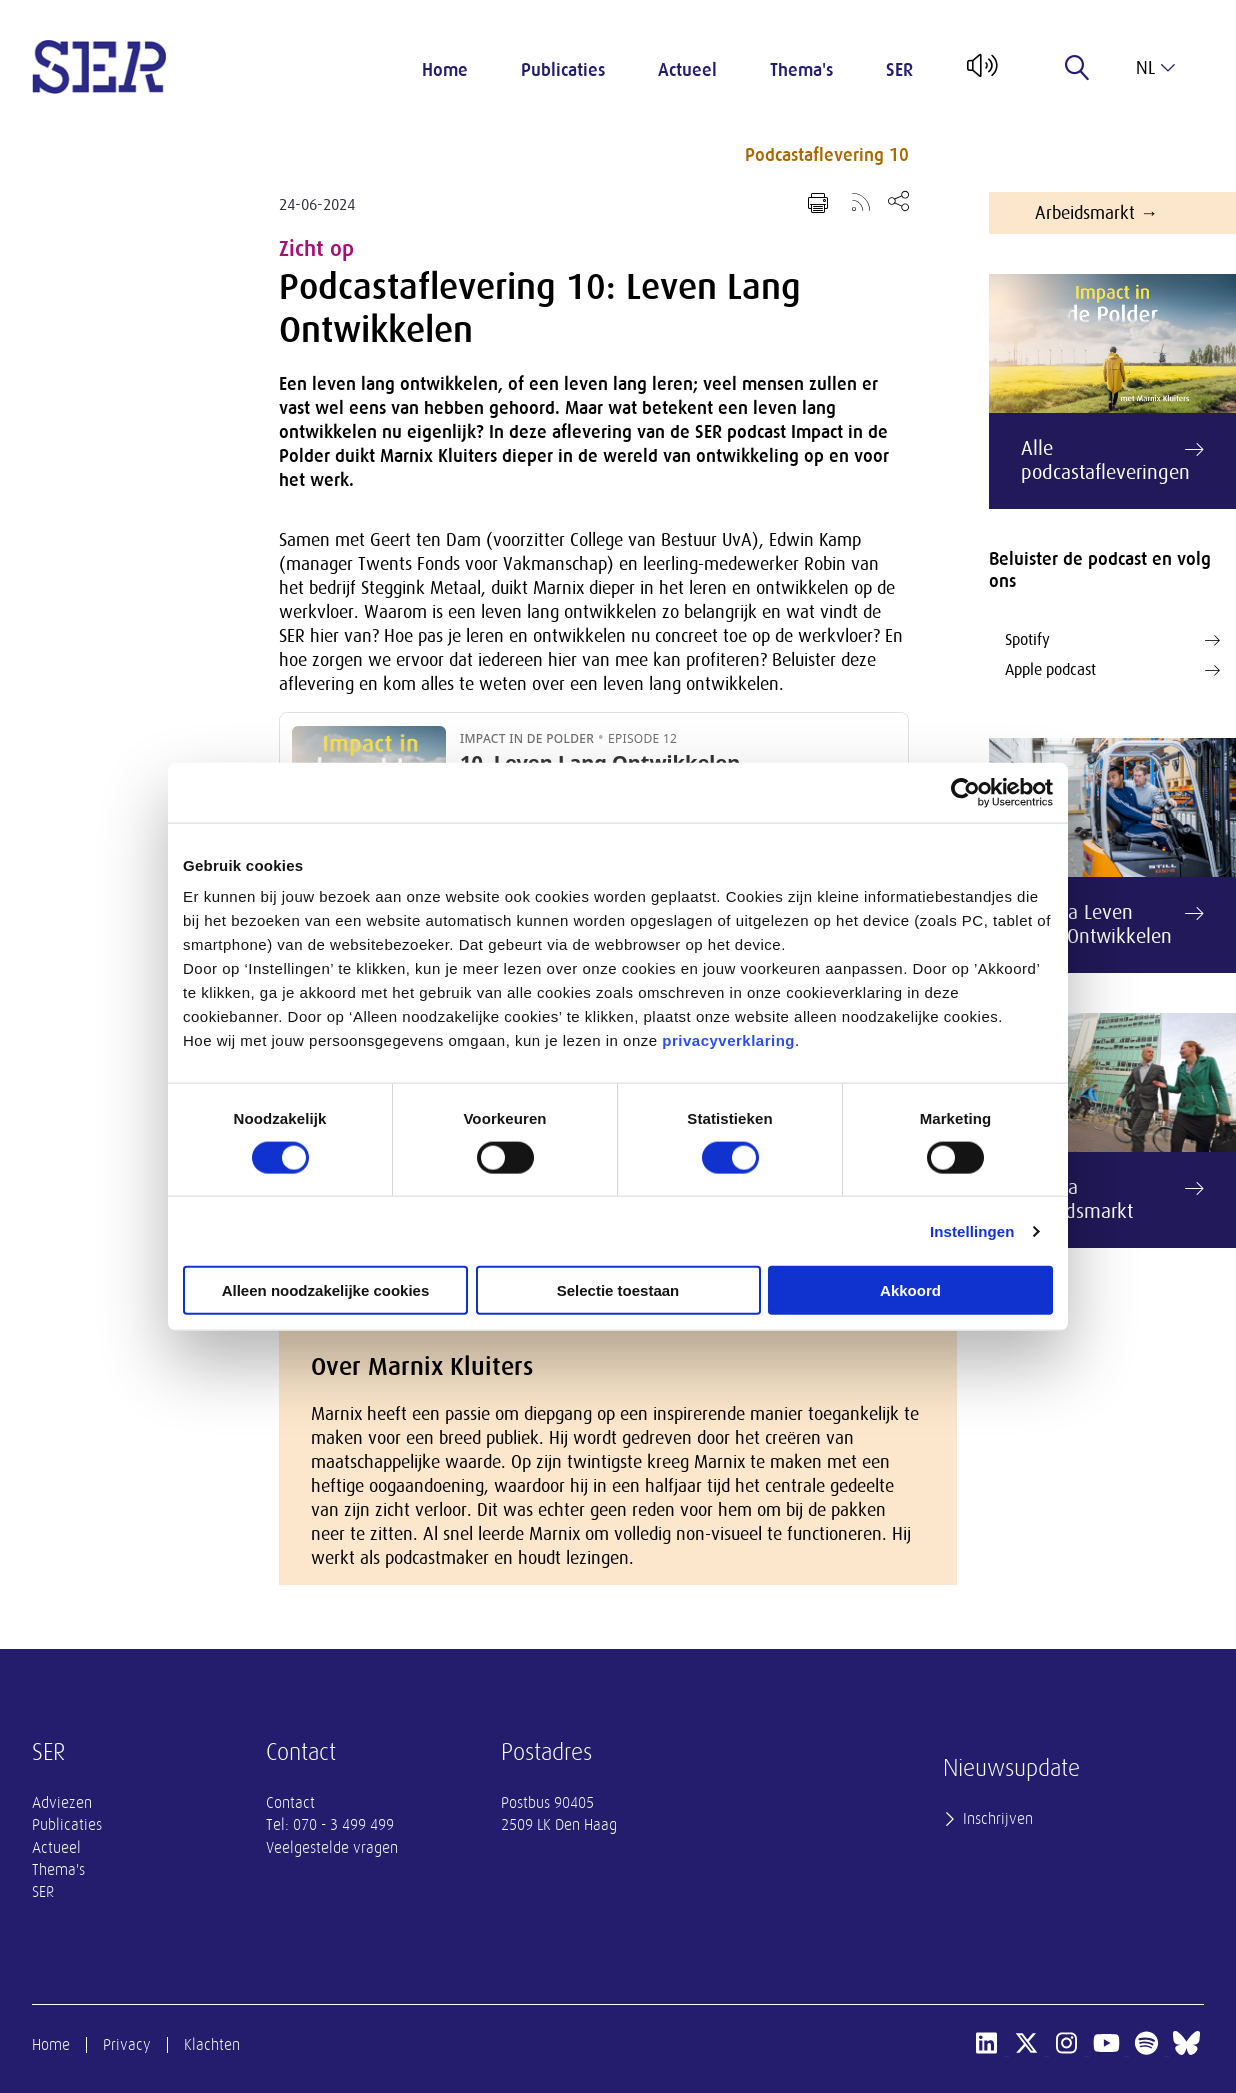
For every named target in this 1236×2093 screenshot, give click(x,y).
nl (1155, 68)
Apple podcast (1112, 670)
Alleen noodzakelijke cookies (326, 1290)
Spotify (1112, 640)
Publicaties (563, 70)
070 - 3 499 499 (343, 1825)
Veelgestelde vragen (332, 1848)
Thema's (801, 70)
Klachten (212, 2045)
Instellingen (972, 1230)
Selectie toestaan (618, 1290)
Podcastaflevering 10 (827, 155)
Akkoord (910, 1290)
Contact (290, 1803)
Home (445, 70)
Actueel (687, 70)
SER (899, 70)
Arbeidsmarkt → (1096, 213)
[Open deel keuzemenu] (898, 200)
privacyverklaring (728, 1040)
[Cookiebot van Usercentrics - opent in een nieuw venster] (965, 792)
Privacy (127, 2045)
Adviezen (62, 1803)
